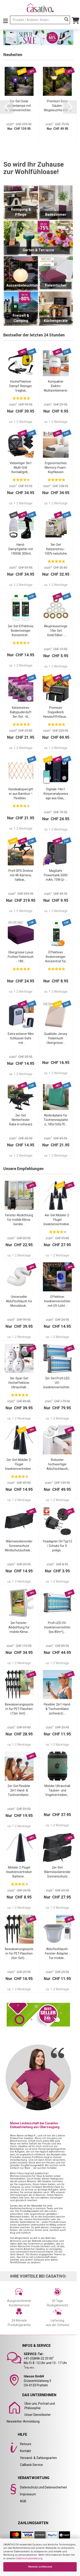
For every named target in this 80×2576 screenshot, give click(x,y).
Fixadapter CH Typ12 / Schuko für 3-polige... (57, 1546)
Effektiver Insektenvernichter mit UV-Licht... (57, 1301)
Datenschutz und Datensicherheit (43, 2487)
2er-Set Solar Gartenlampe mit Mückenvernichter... (19, 105)
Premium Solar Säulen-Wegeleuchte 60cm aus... (57, 106)
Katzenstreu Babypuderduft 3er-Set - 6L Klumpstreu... (20, 712)
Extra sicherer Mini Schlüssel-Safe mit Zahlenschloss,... (21, 1038)
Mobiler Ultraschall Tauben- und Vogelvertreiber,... (57, 1790)
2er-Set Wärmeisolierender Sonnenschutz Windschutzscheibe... (57, 1872)
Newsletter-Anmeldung (23, 2421)
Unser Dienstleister (37, 2415)
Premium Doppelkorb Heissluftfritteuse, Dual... (55, 712)
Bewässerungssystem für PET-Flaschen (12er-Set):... (19, 1709)
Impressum (28, 2494)
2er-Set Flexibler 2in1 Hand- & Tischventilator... (19, 1790)
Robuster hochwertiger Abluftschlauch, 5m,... (57, 1464)
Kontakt (25, 2451)
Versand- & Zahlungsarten (38, 2458)
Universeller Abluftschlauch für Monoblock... (19, 1301)
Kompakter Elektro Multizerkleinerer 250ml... (56, 386)
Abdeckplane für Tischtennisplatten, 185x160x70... (56, 1120)
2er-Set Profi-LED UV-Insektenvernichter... (57, 1382)
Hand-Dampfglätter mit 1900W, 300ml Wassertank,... (20, 549)
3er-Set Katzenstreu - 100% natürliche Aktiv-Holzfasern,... (55, 549)
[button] (6, 107)
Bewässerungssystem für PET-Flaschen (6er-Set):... (19, 1953)
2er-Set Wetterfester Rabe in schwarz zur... (20, 1120)
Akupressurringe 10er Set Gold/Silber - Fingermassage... (56, 631)
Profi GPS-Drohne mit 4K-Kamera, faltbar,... (20, 875)
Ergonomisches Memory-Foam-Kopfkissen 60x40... (56, 467)
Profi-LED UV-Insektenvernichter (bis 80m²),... (57, 1627)
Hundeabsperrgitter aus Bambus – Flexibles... (20, 793)
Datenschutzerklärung (29, 2558)
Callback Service (31, 2465)
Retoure (25, 2444)
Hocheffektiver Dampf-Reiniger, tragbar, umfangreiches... (20, 386)
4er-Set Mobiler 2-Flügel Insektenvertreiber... (57, 1219)
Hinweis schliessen (40, 2566)
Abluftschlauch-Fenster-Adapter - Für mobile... (57, 1953)
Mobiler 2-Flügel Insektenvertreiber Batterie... (19, 1872)
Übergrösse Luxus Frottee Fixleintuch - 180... (21, 956)
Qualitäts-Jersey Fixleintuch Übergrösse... (55, 1038)
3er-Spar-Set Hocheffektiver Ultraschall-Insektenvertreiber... (19, 1383)
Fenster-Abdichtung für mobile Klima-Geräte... (19, 1219)
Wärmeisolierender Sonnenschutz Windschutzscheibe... (19, 1546)
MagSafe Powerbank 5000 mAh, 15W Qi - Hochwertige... (56, 875)
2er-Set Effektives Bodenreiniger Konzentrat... (21, 630)
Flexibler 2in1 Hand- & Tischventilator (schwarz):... (57, 1709)
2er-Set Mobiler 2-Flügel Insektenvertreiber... (19, 1464)
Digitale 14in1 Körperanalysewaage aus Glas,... (56, 793)
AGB (23, 2501)
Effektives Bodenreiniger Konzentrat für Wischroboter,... (55, 957)
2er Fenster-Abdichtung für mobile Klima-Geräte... (19, 1627)
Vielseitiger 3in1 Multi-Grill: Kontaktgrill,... (21, 467)
